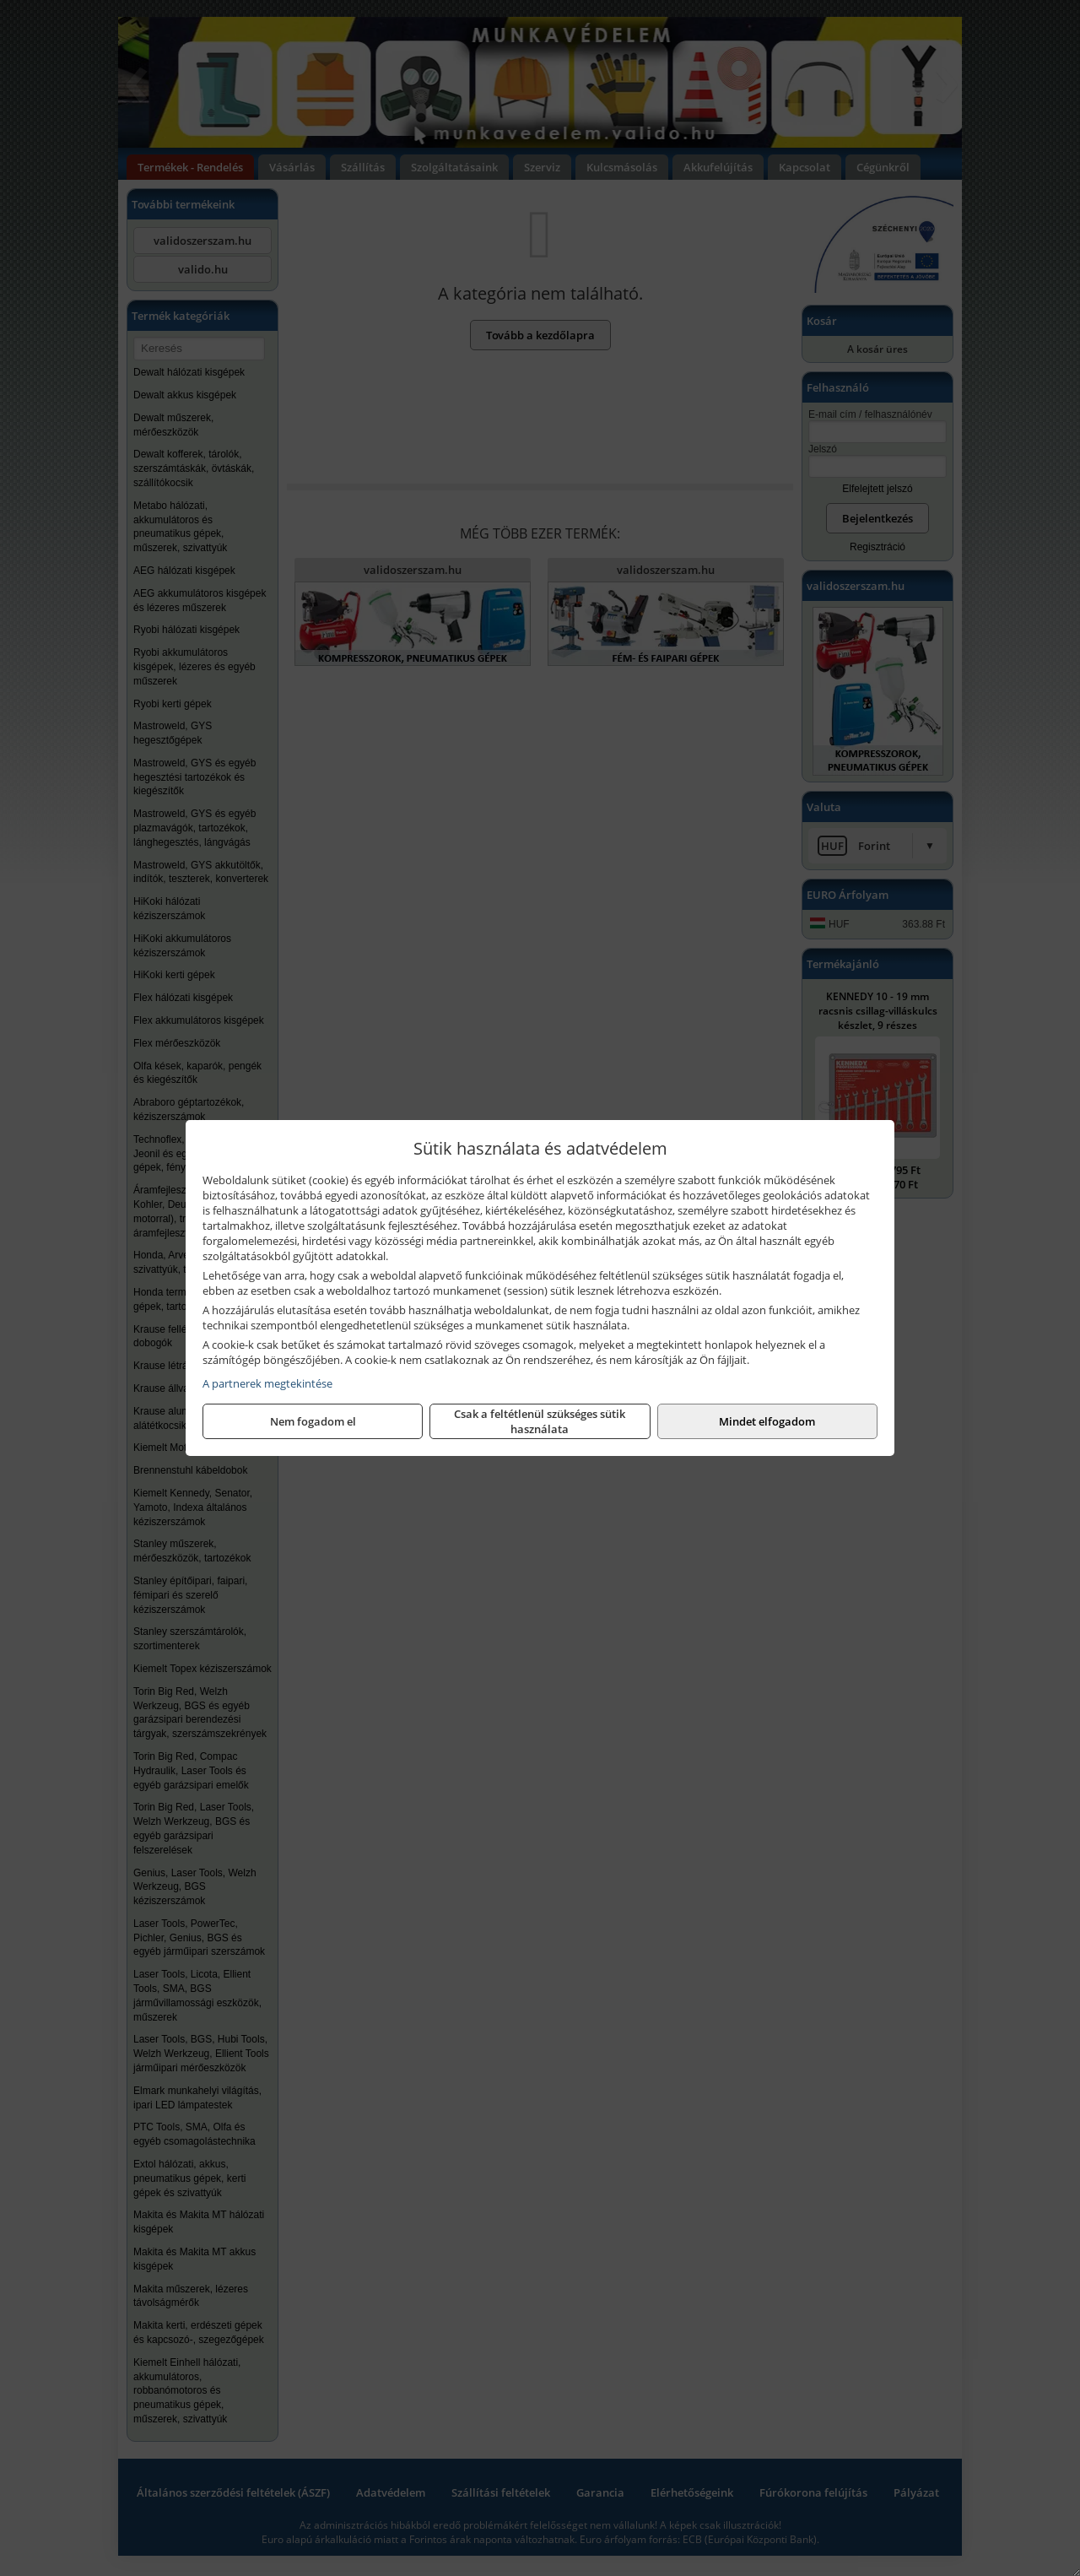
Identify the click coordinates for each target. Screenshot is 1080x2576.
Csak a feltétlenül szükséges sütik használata (539, 1421)
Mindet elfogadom (767, 1421)
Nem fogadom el (313, 1421)
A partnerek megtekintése (267, 1383)
